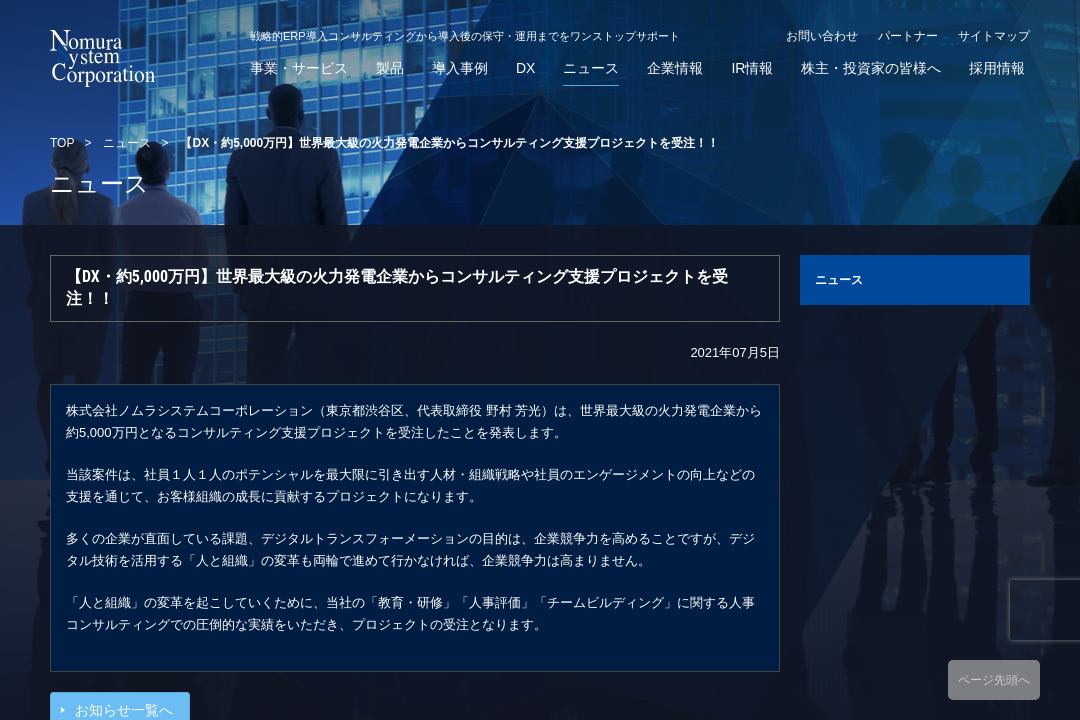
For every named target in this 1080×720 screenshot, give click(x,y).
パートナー (908, 36)
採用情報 (997, 68)
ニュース (591, 68)
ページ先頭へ (994, 680)
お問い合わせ (822, 36)
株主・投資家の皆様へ (871, 68)
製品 (390, 68)
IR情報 (752, 68)
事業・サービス (299, 68)
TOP (62, 143)
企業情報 (675, 68)
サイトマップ (994, 36)
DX (525, 68)
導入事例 (460, 68)
